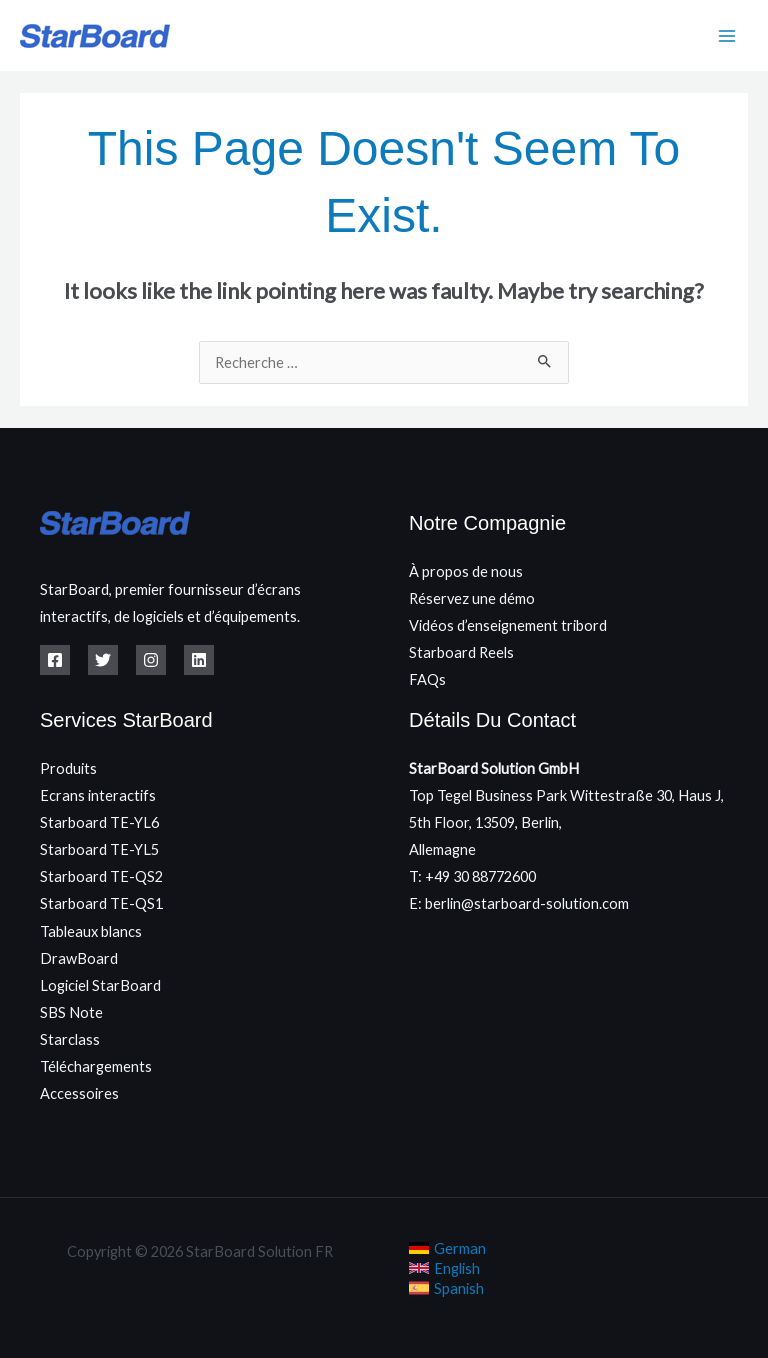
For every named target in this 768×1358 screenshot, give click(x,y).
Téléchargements (96, 1066)
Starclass (70, 1039)
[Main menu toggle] (727, 36)
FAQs (427, 679)
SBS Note (71, 1012)
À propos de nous (466, 571)
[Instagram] (151, 660)
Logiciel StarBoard (100, 985)
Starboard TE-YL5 (99, 849)
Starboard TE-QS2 (101, 876)
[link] (447, 1248)
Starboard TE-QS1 (101, 903)
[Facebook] (55, 660)
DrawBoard (79, 958)
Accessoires (79, 1093)
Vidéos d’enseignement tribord (508, 625)
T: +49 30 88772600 (472, 876)
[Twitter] (103, 660)
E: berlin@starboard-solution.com (519, 903)
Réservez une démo (472, 598)
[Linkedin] (199, 660)
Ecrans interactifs (98, 795)
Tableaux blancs (91, 931)
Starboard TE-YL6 (99, 822)
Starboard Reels (461, 652)
